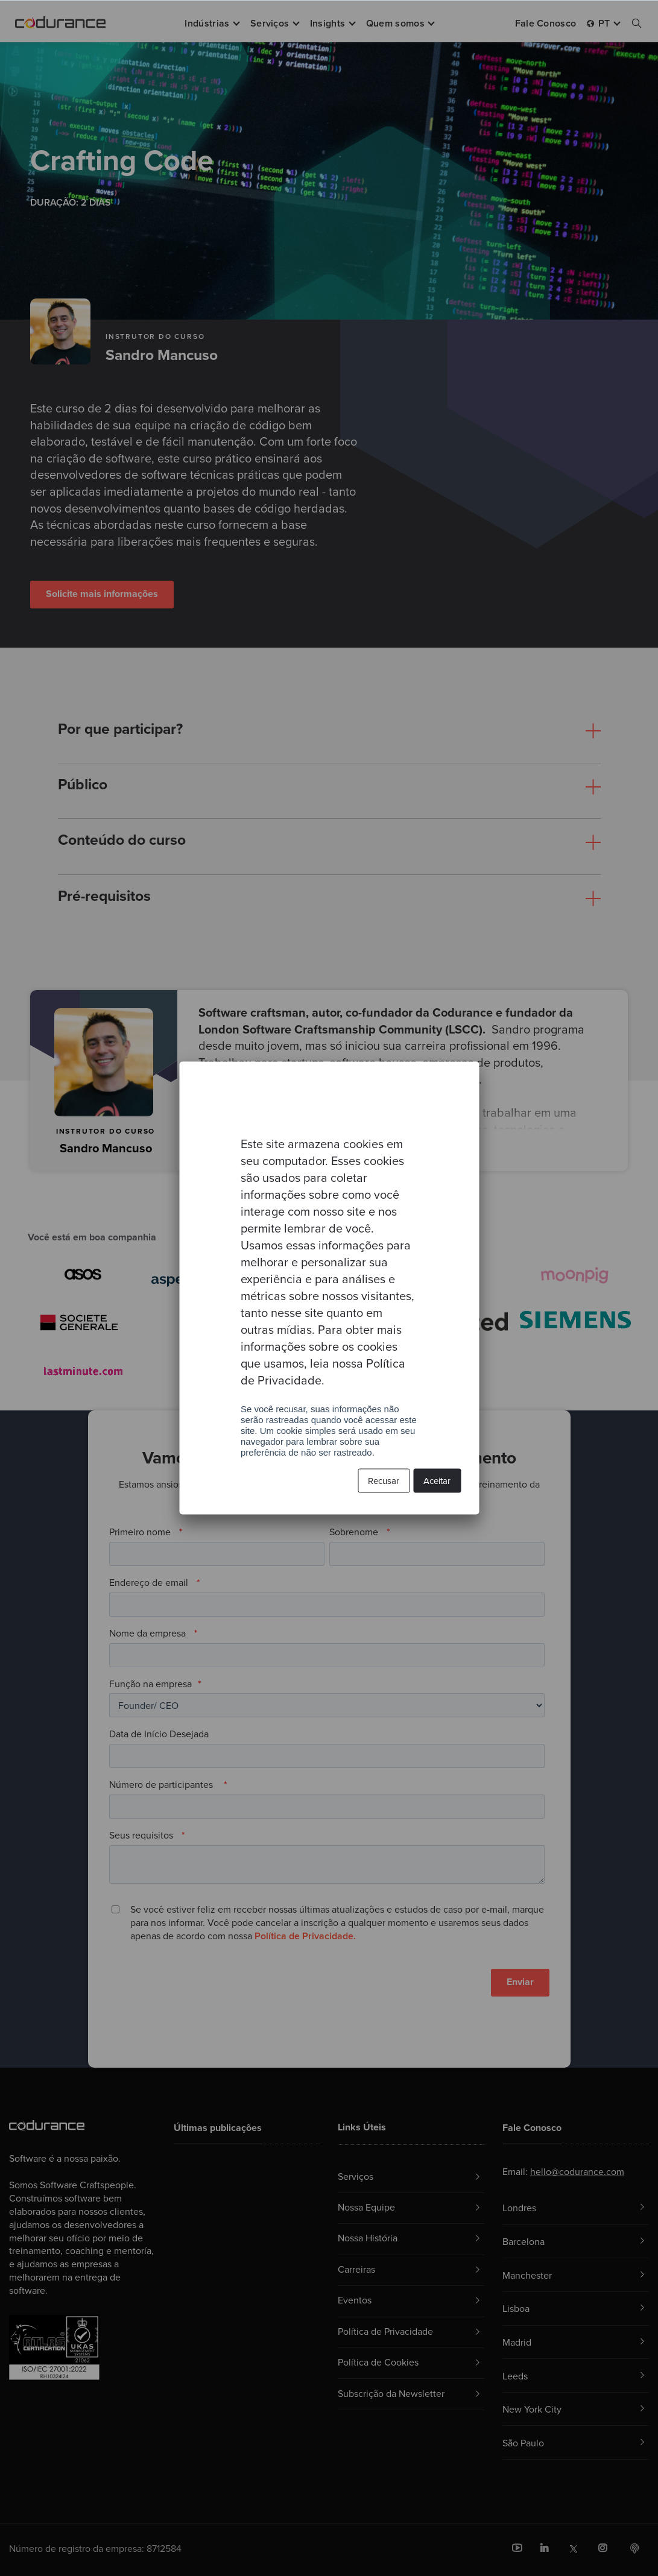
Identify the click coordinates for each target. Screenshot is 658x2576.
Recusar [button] (383, 1481)
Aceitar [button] (437, 1481)
